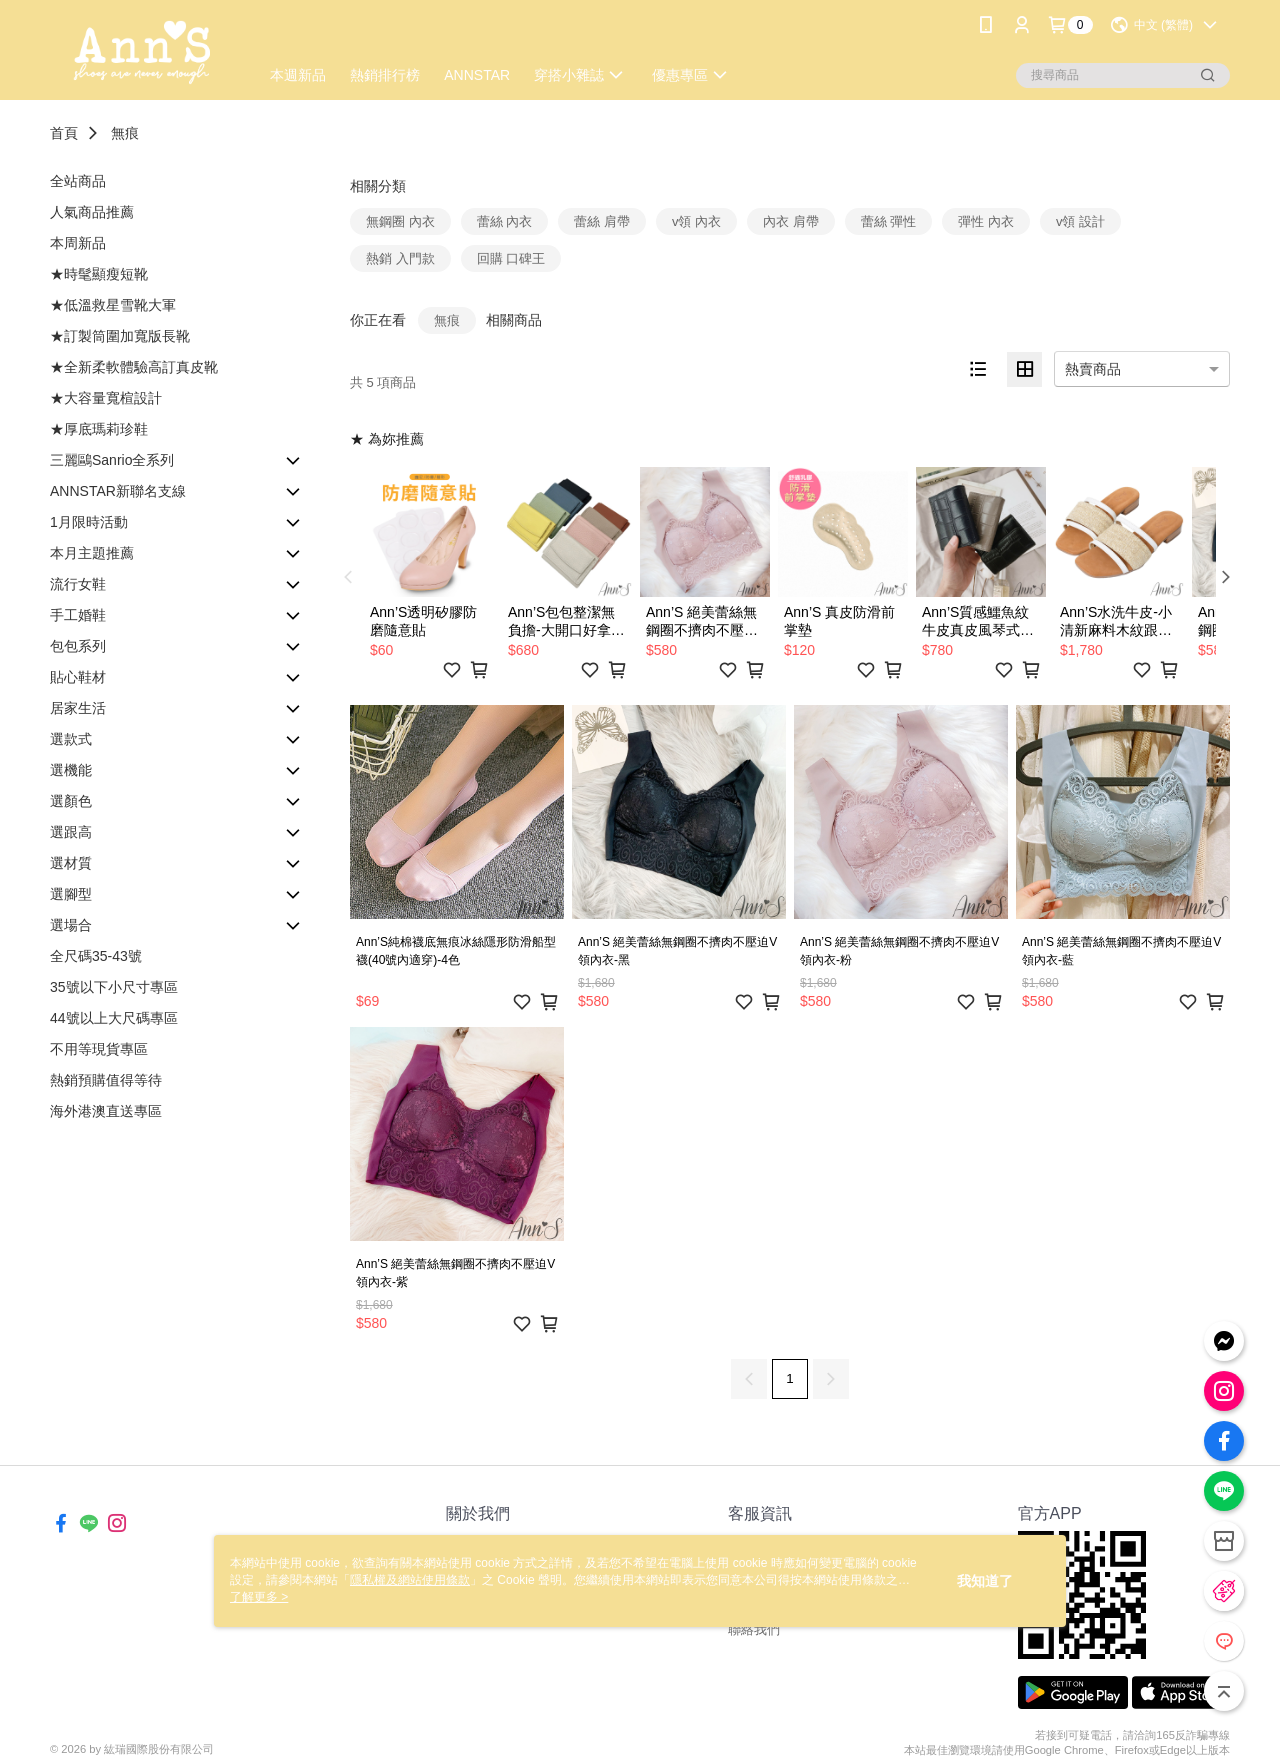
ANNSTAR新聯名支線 (118, 491)
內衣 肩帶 (791, 221)
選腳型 (71, 894)
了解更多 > (259, 1597)
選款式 (71, 739)
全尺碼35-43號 (96, 956)
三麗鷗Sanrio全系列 (112, 460)
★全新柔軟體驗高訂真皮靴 (134, 367)
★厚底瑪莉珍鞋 (99, 429)
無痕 (125, 133)
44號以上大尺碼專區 (114, 1018)
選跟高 (71, 832)
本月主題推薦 (92, 553)
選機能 (71, 770)
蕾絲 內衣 (505, 221)
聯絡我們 (754, 1629)
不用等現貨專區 (99, 1049)
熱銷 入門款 (400, 258)
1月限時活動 (89, 522)
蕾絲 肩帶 (602, 221)
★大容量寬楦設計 (106, 398)
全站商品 (78, 181)
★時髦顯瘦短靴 (99, 274)
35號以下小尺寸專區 (114, 987)
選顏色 (71, 801)
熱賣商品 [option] (1093, 369)
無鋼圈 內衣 (400, 221)
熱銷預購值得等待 (106, 1080)
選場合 (71, 925)
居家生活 (78, 708)
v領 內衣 (696, 221)
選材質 (71, 863)
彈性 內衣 (986, 221)
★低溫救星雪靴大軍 (113, 305)
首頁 (64, 133)
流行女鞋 (78, 584)
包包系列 (78, 646)
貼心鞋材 (78, 677)
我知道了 (985, 1581)
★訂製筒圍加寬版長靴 (120, 336)
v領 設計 (1080, 221)
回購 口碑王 (511, 258)
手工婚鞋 (78, 615)
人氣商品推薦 (92, 212)
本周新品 (78, 243)
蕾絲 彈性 (889, 221)
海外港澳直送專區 (106, 1111)
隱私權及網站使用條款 (410, 1580)
